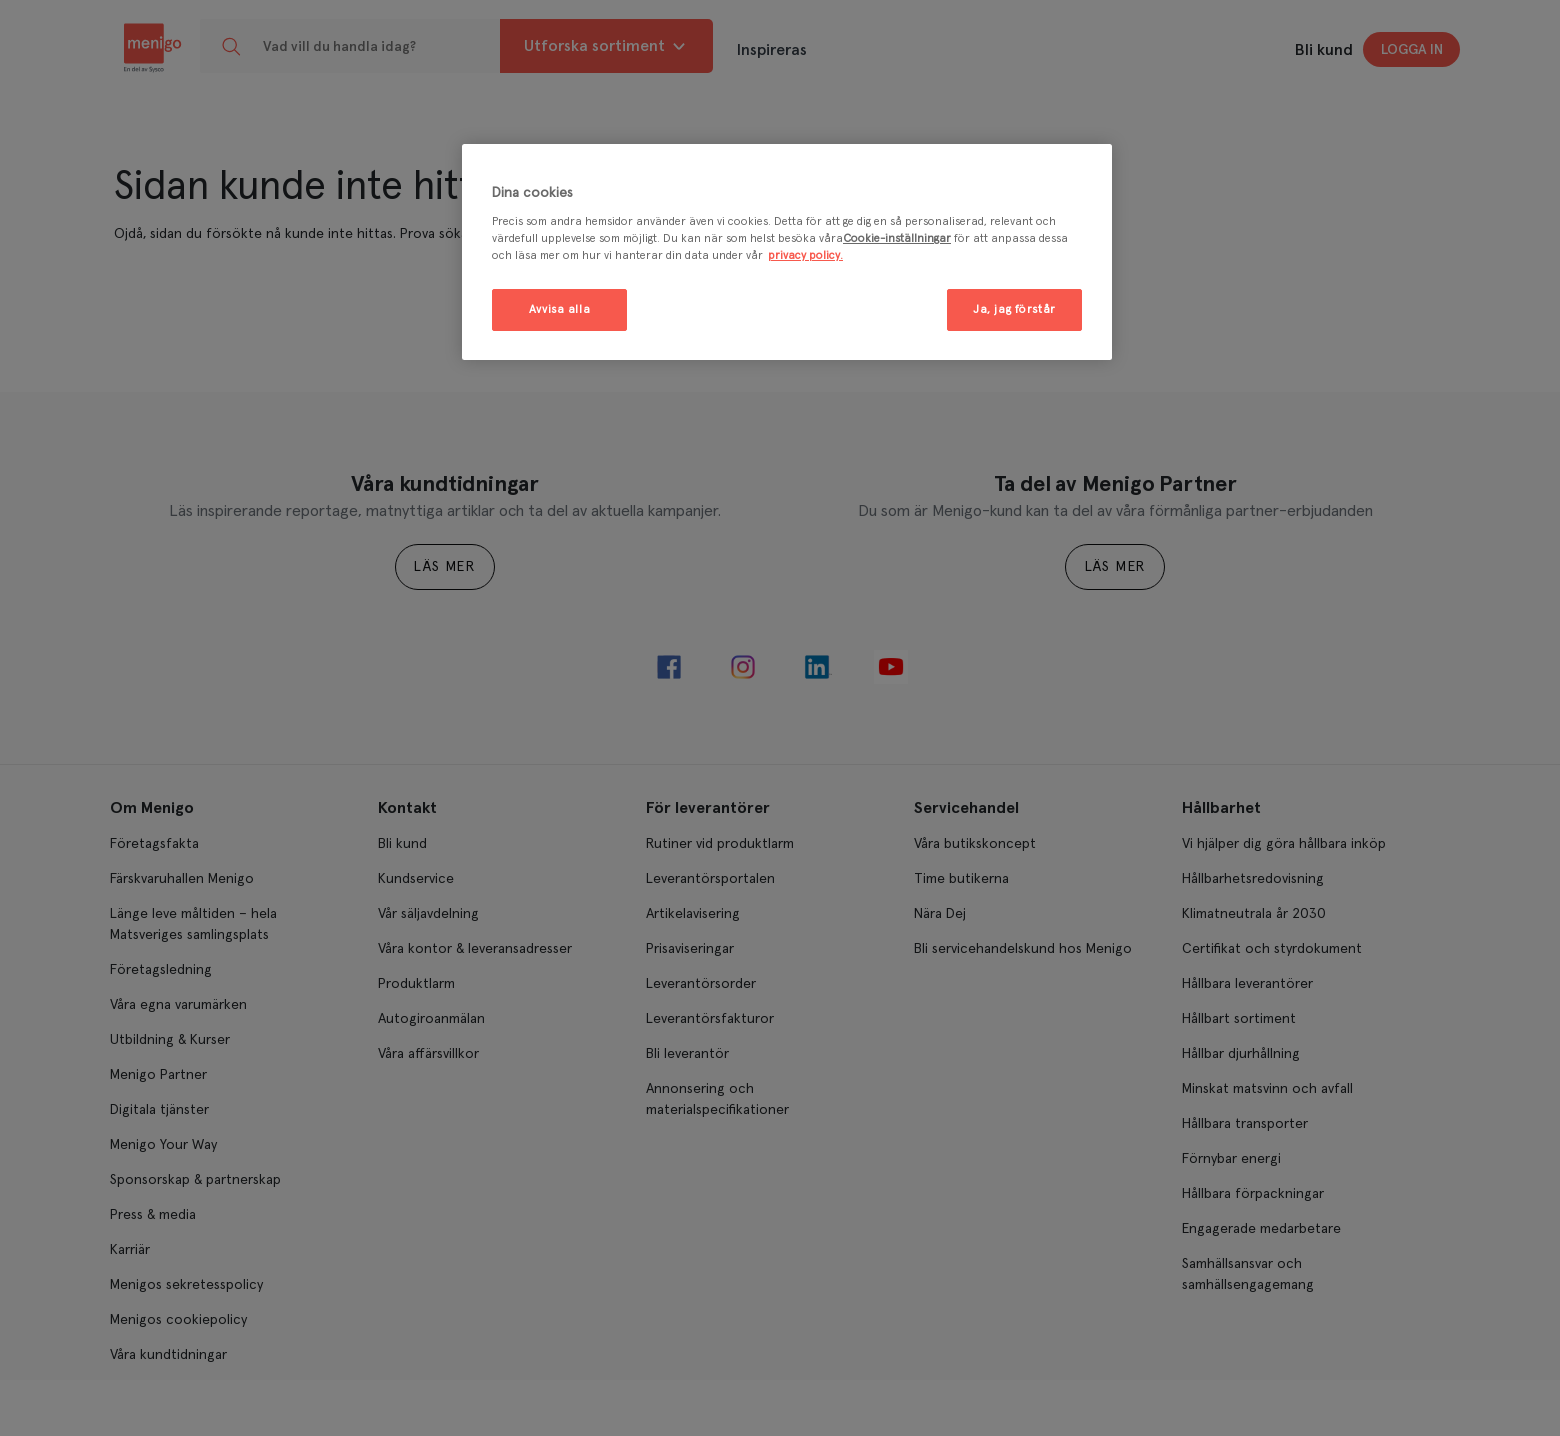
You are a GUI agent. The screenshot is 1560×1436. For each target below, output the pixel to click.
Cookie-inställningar (897, 238)
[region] (787, 252)
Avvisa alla (559, 309)
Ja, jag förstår (1014, 309)
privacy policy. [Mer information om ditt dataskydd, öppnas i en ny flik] (805, 255)
